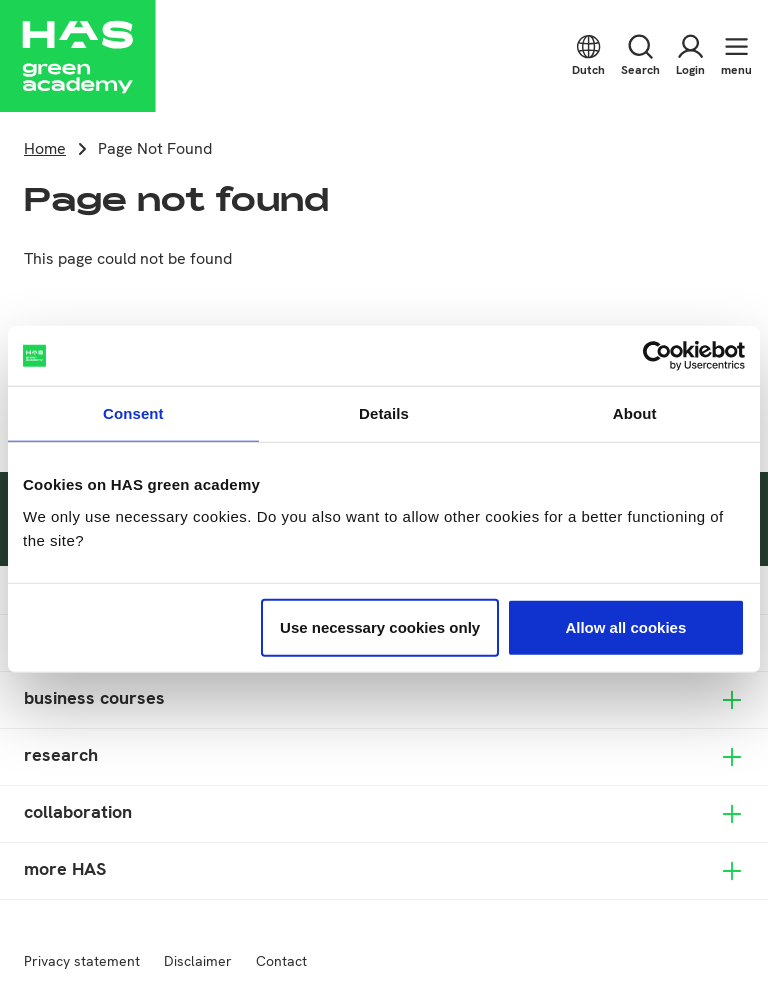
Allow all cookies (625, 626)
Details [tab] (384, 413)
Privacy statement (82, 961)
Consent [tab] (133, 413)
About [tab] (635, 413)
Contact (281, 961)
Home (45, 148)
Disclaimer (198, 961)
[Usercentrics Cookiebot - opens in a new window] (657, 356)
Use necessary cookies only (380, 626)
